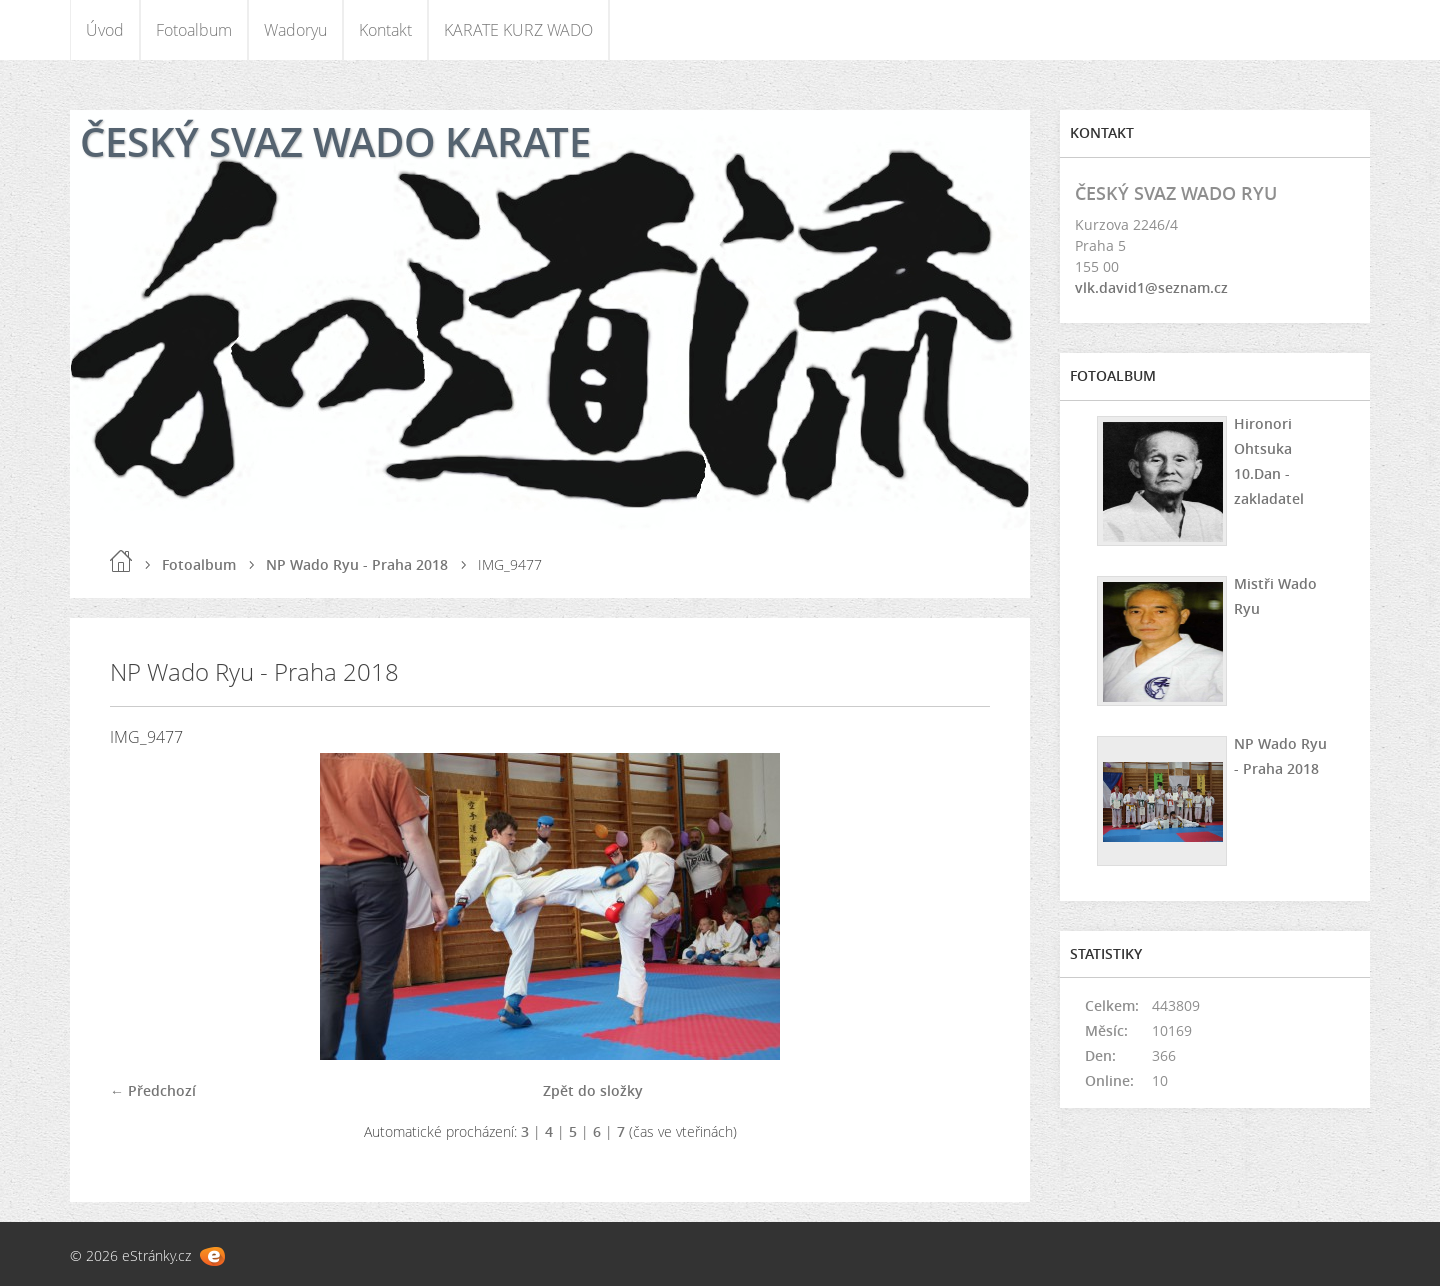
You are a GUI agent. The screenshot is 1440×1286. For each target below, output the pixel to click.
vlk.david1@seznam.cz (1151, 287)
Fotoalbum (194, 30)
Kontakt (385, 30)
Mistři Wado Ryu (1275, 596)
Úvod (105, 30)
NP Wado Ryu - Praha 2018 (357, 564)
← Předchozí (153, 1090)
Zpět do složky (593, 1090)
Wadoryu (295, 30)
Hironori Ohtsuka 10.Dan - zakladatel (1269, 461)
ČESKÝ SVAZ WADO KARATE (335, 141)
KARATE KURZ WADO (518, 30)
